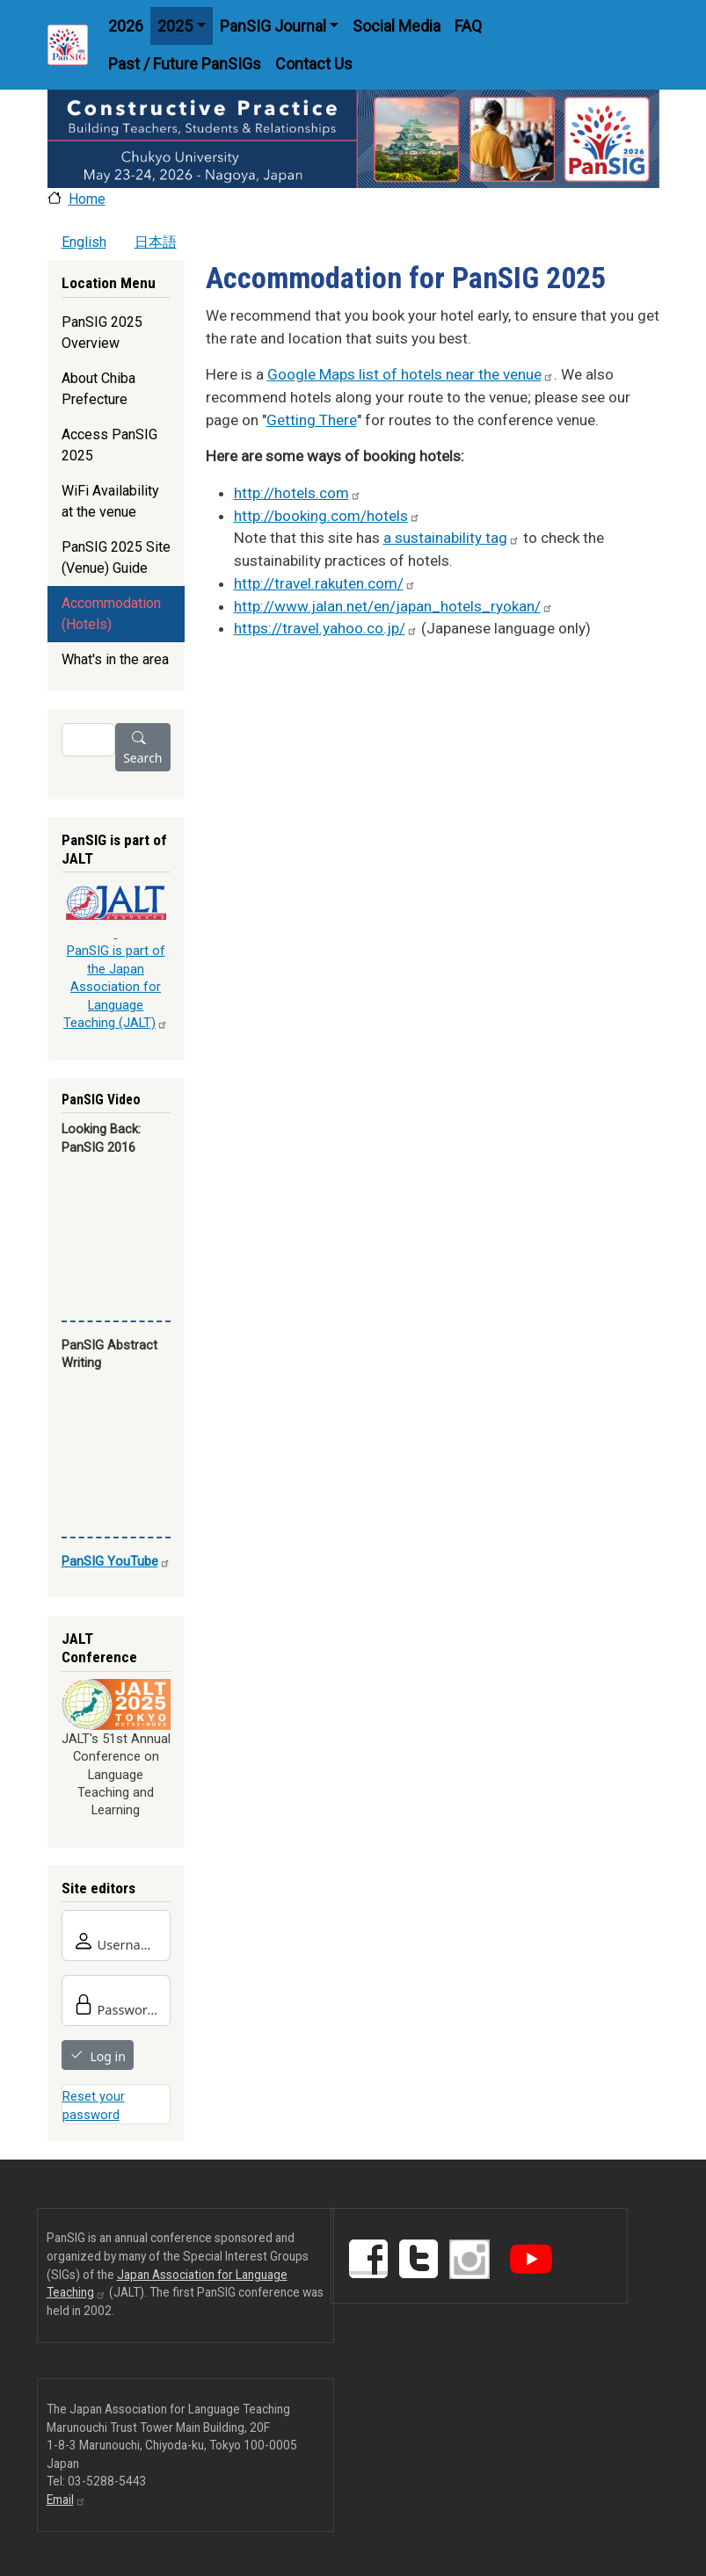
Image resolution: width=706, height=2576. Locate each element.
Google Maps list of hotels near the (410, 374)
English (84, 242)
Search (142, 757)
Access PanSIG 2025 (109, 445)
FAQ (468, 26)
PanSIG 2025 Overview (102, 332)
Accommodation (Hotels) (111, 614)
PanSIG (116, 1561)
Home (87, 199)
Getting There (311, 420)
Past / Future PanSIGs (184, 63)
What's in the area (115, 659)
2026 (125, 26)
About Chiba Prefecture (98, 389)
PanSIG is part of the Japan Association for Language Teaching (115, 987)
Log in (108, 2056)
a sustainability (451, 537)
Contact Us (314, 63)
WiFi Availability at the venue (110, 501)
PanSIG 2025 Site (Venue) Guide (116, 557)
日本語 (156, 242)
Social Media (396, 26)
